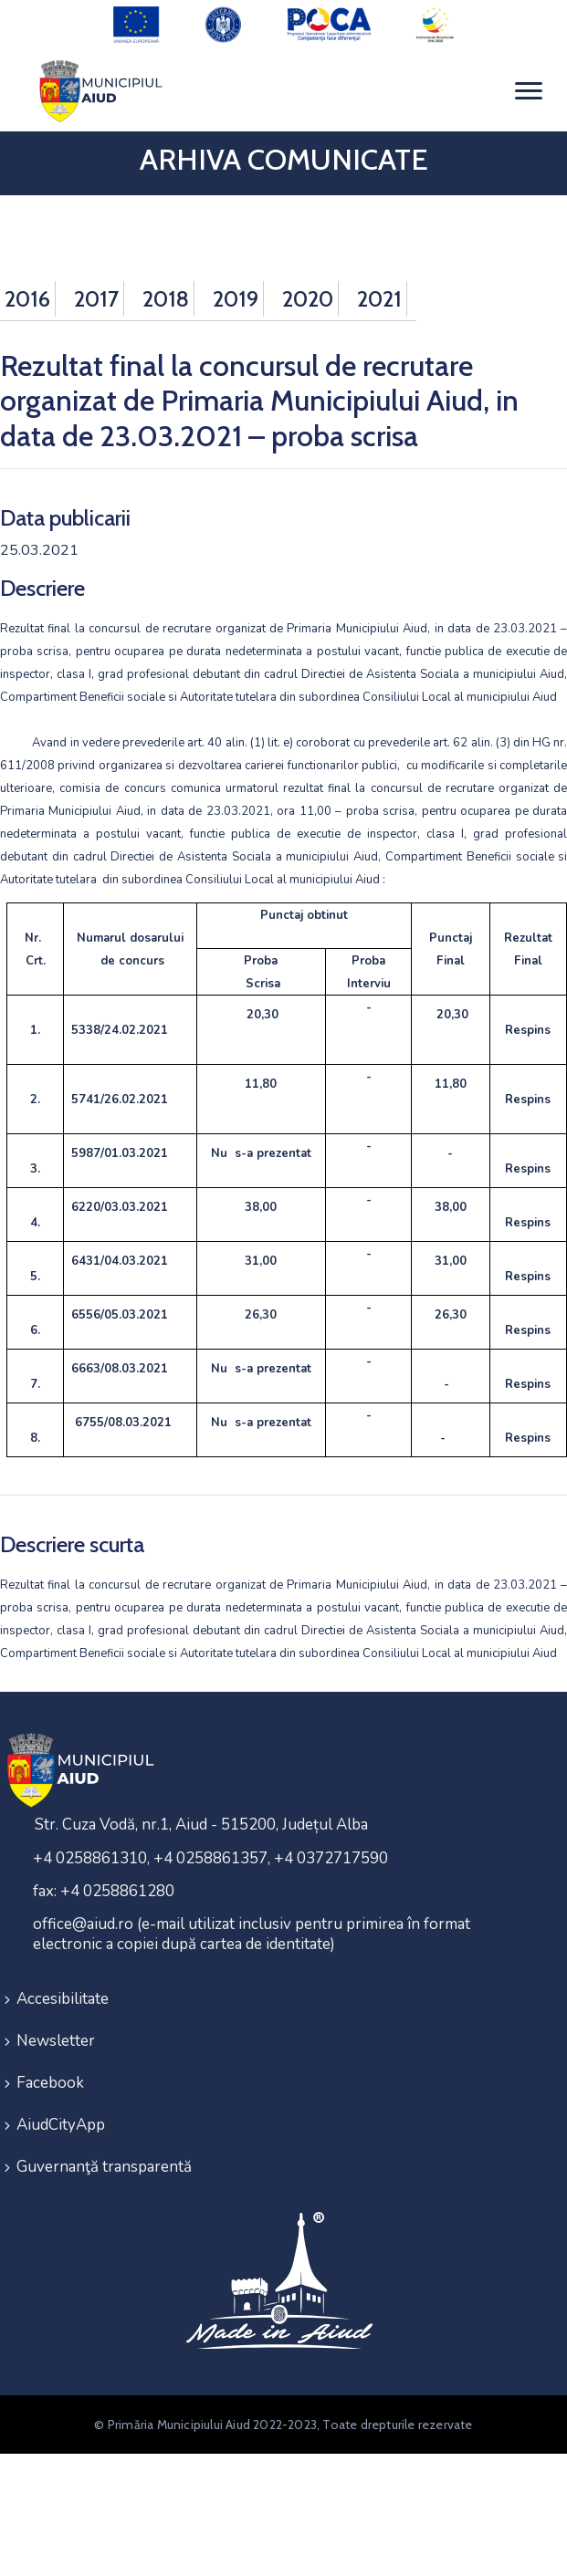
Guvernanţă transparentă (104, 2166)
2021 (379, 299)
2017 (96, 299)
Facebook (50, 2082)
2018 (165, 299)
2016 (27, 299)
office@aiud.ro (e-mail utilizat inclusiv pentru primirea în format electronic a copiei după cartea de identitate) (251, 1934)
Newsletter (55, 2040)
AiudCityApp (60, 2124)
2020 (307, 299)
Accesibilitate (62, 1998)
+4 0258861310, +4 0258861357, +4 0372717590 (210, 1858)
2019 (235, 299)
